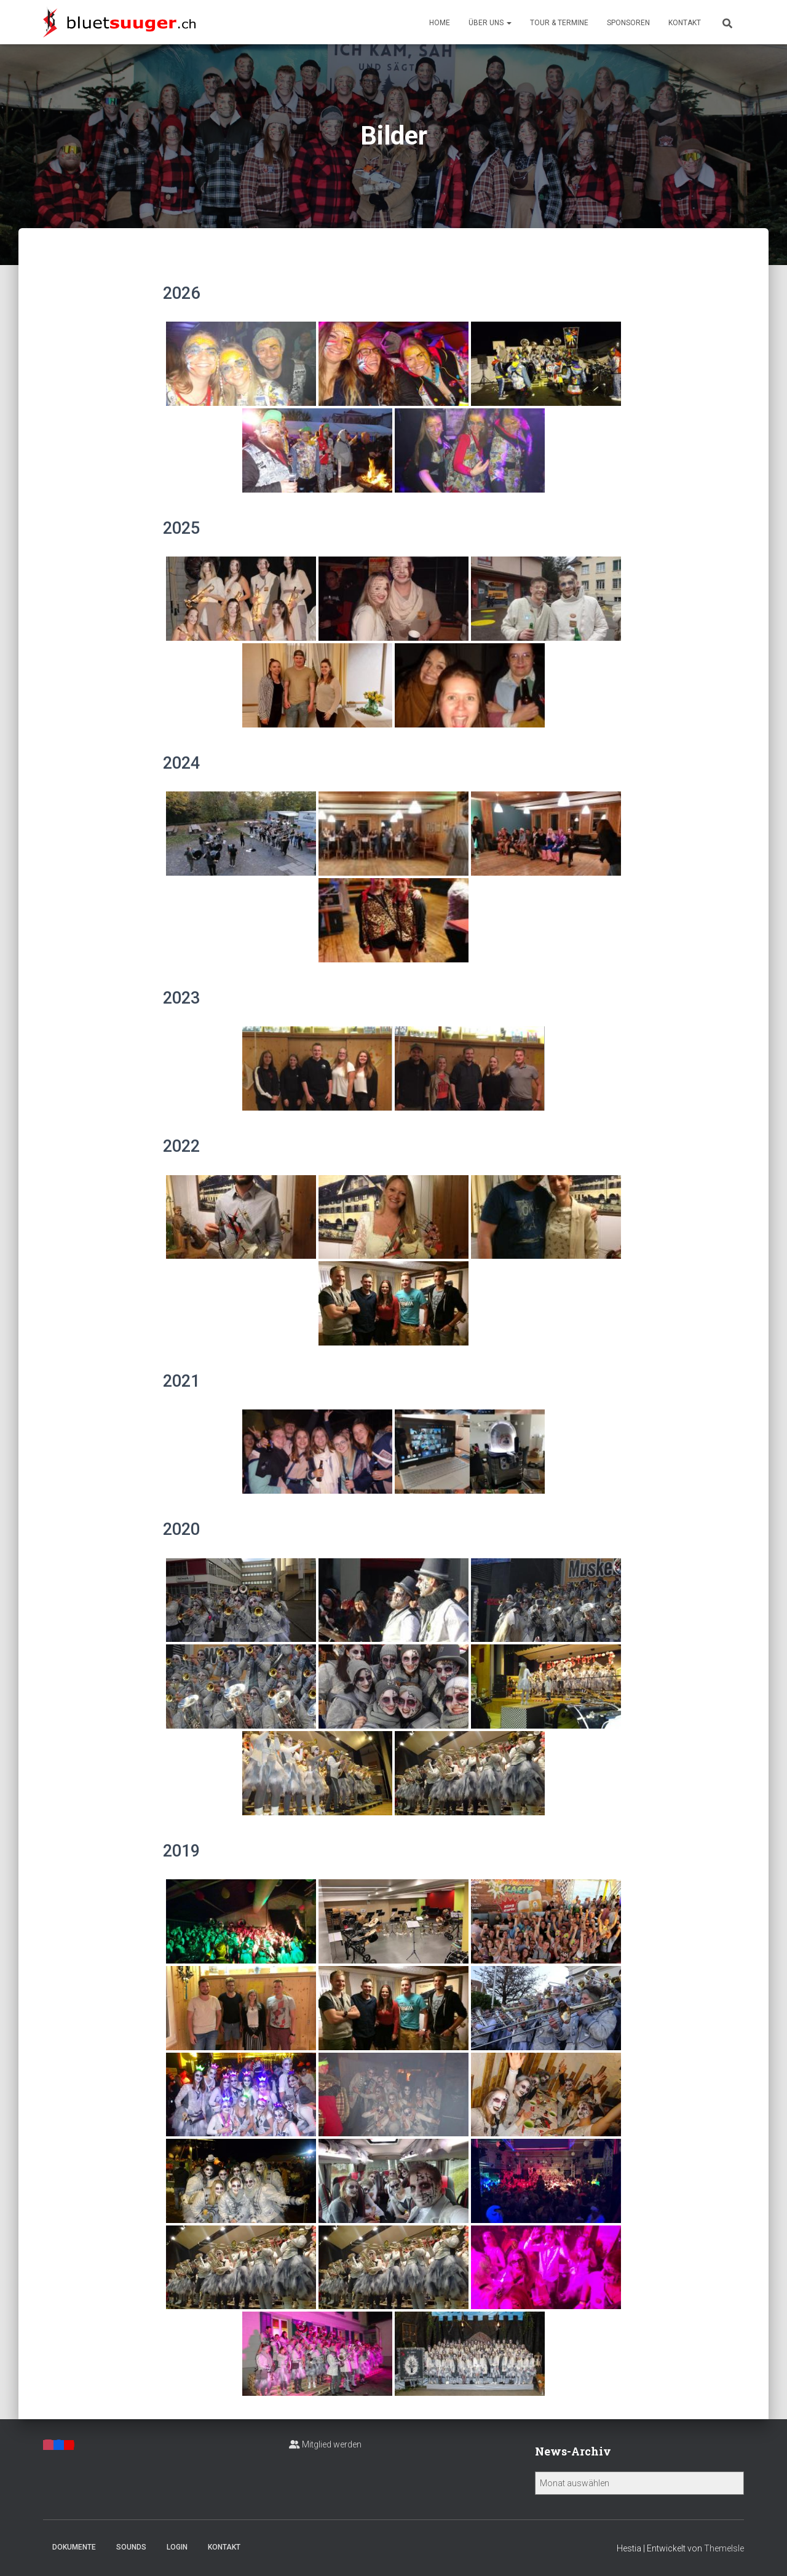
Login (177, 2547)
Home (439, 22)
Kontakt (684, 22)
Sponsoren (628, 22)
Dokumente (74, 2547)
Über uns (490, 22)
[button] (508, 22)
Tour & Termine (559, 22)
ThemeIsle (724, 2548)
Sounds (131, 2547)
